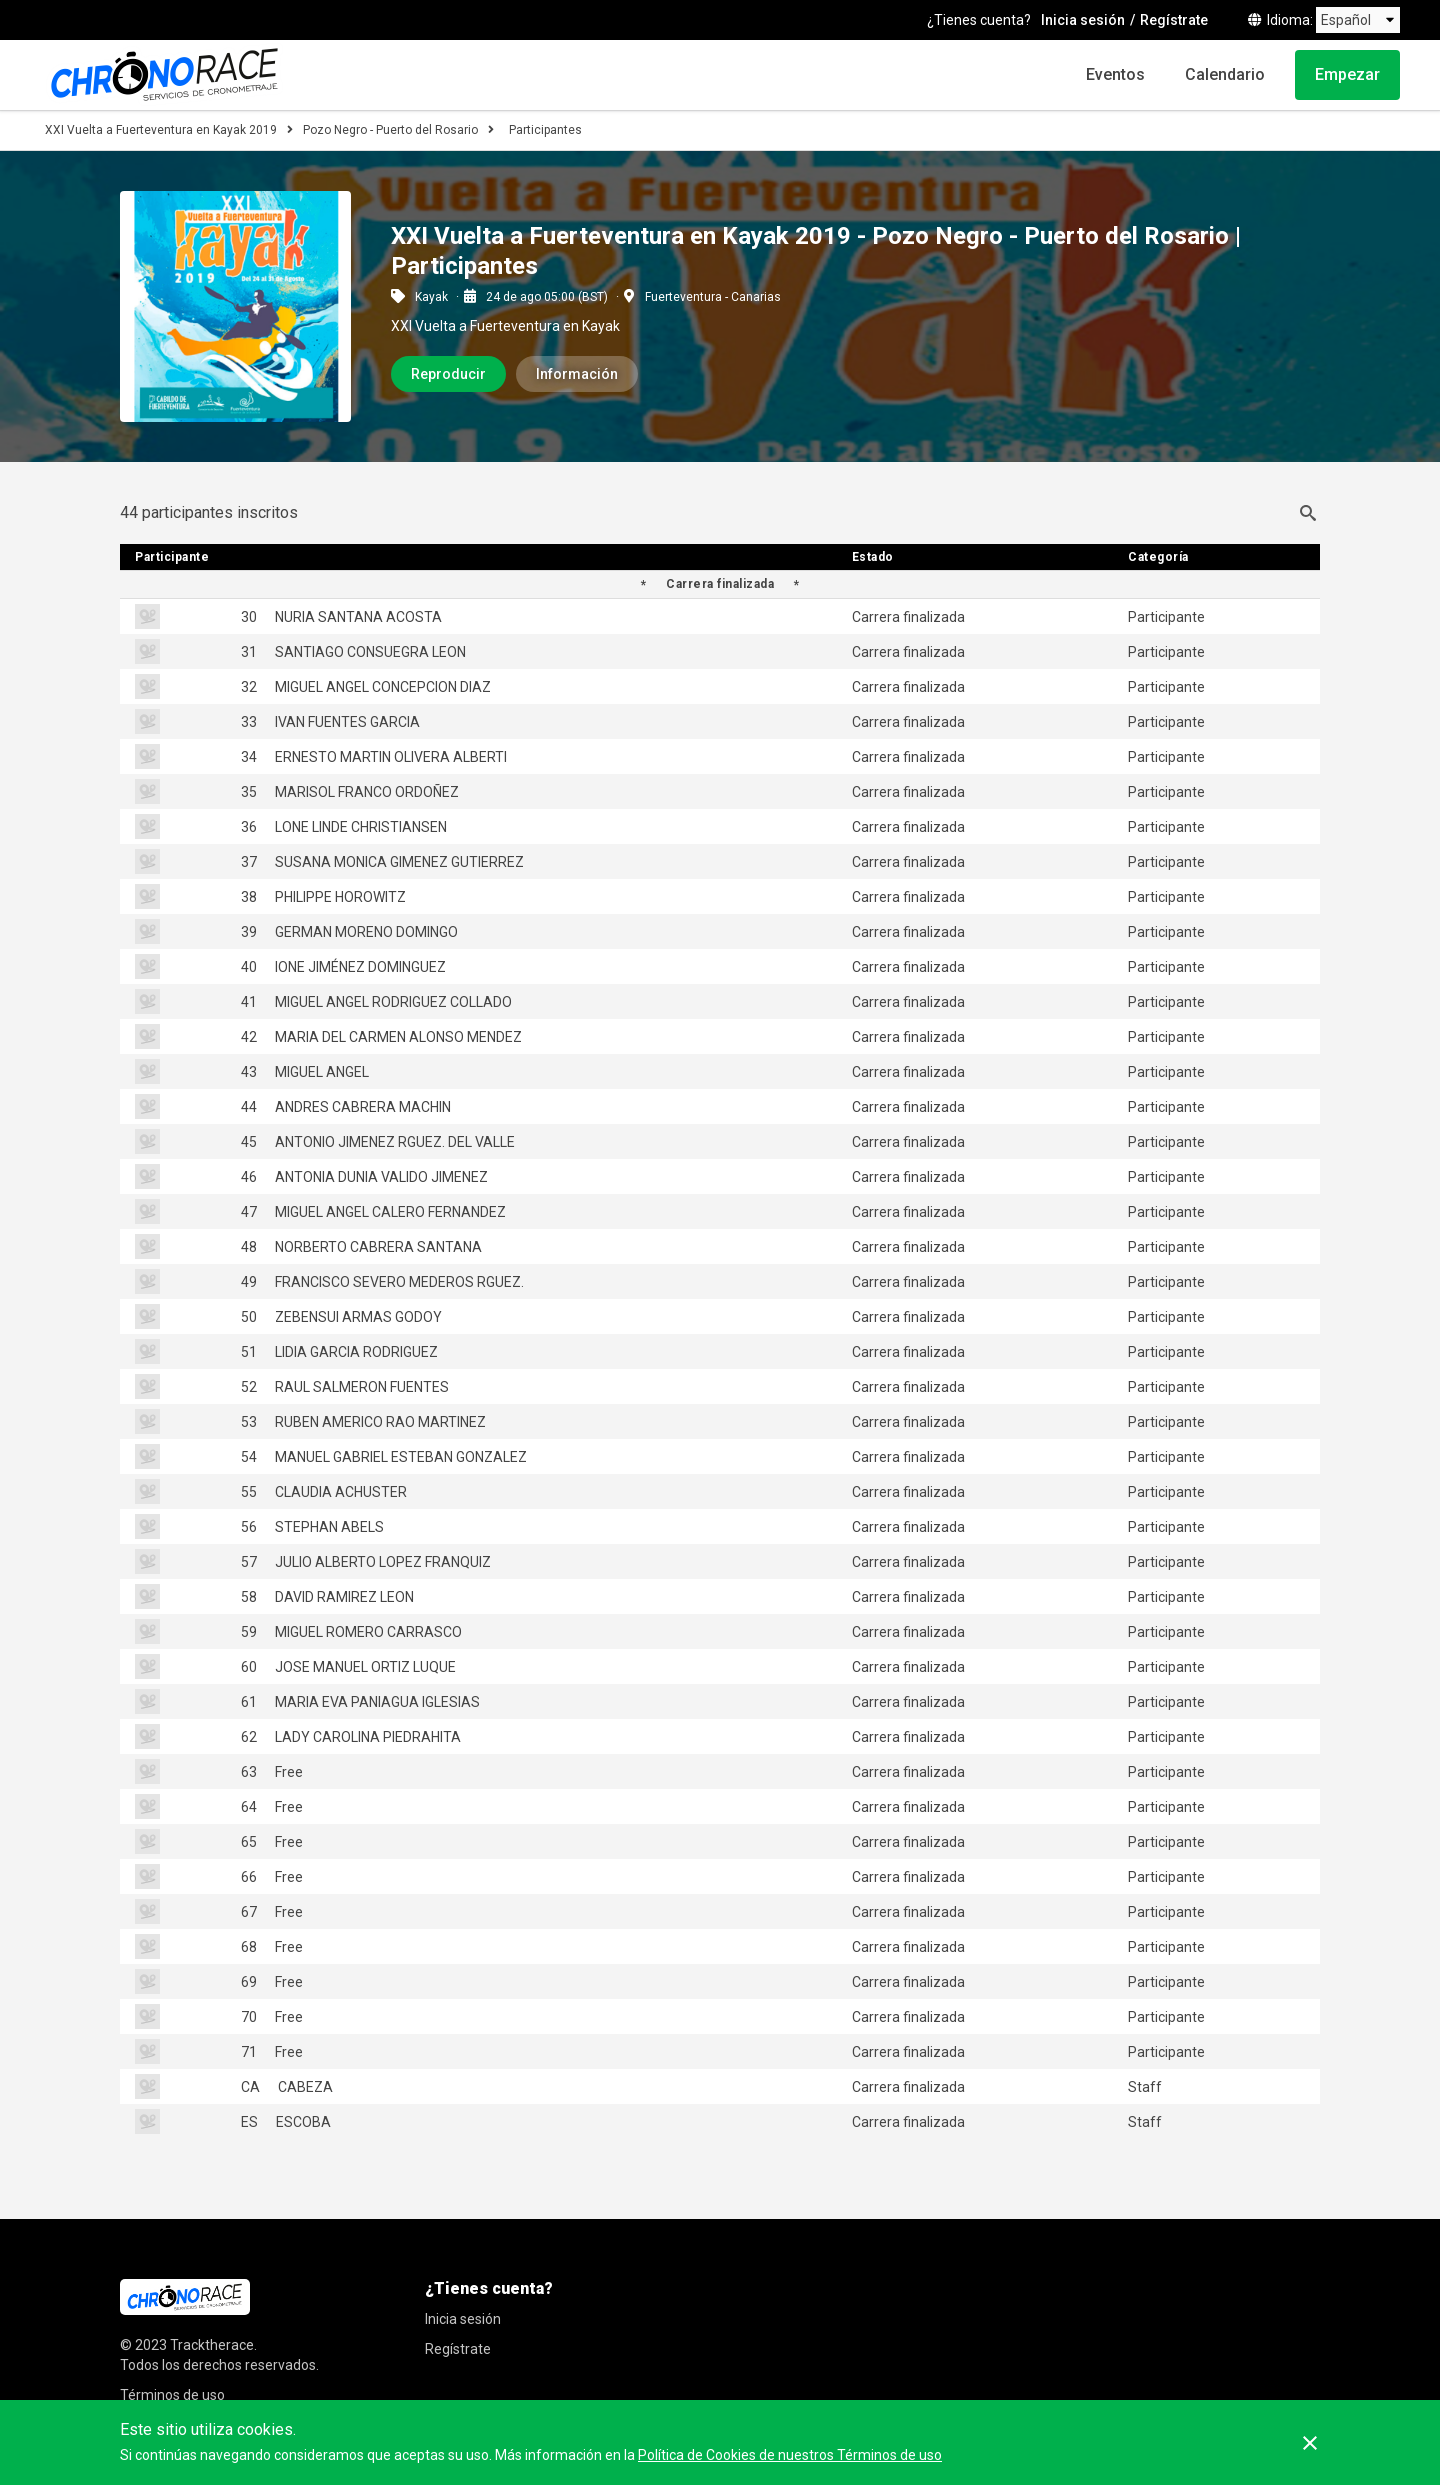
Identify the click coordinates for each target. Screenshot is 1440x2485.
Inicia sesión (1083, 20)
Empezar (1347, 74)
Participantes (545, 130)
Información (577, 374)
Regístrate (1174, 20)
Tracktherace (212, 2345)
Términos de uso (172, 2395)
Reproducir (448, 374)
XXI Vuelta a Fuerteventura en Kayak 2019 (161, 130)
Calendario (1225, 74)
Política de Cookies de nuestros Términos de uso (790, 2455)
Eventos (1115, 74)
